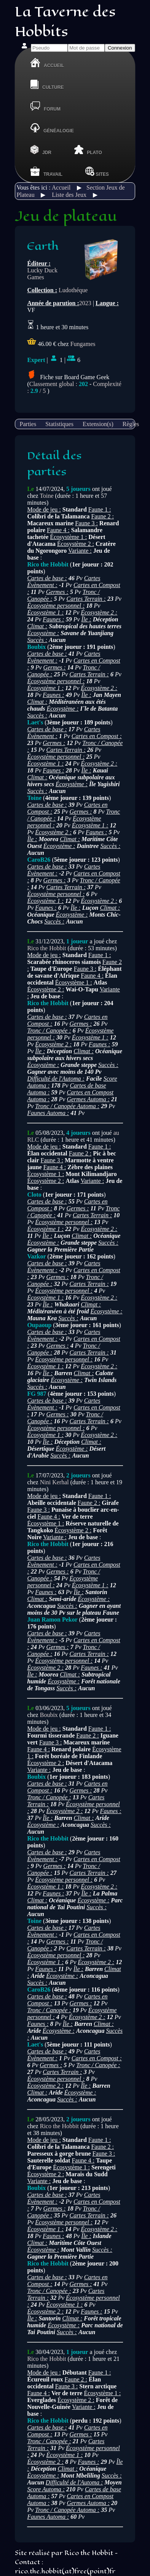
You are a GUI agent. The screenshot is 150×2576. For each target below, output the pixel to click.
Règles (131, 424)
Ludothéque (73, 290)
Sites (97, 171)
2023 (85, 303)
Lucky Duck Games (42, 273)
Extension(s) (98, 424)
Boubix (49, 1715)
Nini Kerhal (54, 1482)
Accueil (61, 187)
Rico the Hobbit (46, 948)
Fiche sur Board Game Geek (68, 377)
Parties (28, 424)
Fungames (83, 344)
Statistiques (59, 424)
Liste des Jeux (69, 194)
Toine (46, 495)
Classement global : (58, 384)
